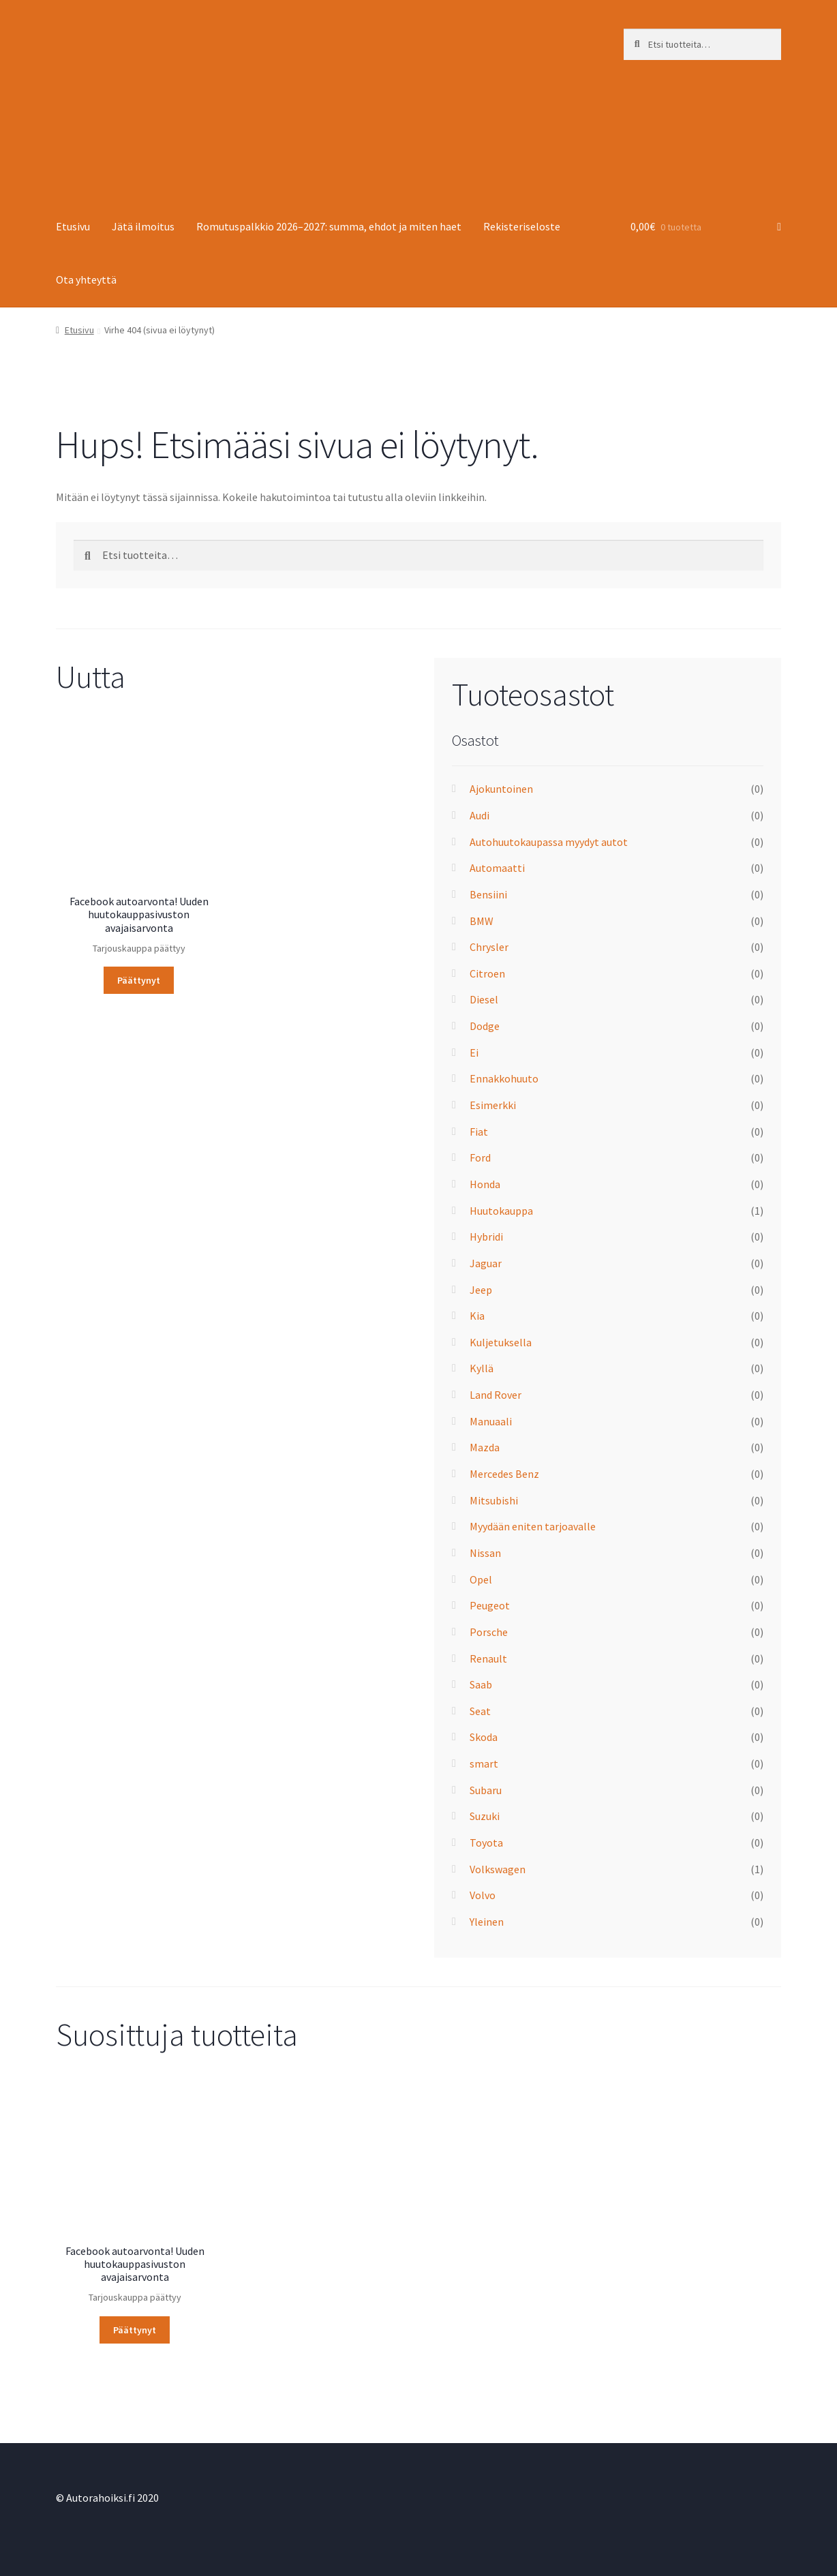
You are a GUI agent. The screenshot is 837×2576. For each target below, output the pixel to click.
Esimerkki (493, 1105)
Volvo (483, 1895)
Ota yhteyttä (86, 279)
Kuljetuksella (501, 1342)
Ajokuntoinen (501, 788)
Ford (480, 1157)
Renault (488, 1658)
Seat (480, 1711)
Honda (485, 1184)
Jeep (481, 1290)
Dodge (485, 1026)
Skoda (484, 1737)
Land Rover (495, 1394)
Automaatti (497, 868)
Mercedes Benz (504, 1474)
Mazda (485, 1447)
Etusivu (73, 226)
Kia (477, 1315)
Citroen (487, 973)
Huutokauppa (501, 1210)
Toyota (486, 1842)
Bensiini (488, 894)
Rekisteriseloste (521, 226)
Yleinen (487, 1921)
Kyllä (481, 1368)
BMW (481, 921)
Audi (479, 815)
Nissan (485, 1553)
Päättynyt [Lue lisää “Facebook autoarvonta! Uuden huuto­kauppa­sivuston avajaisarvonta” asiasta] (138, 980)
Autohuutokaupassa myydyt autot (549, 842)
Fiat (479, 1131)
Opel (481, 1579)
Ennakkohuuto (504, 1078)
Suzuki (485, 1816)
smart (484, 1763)
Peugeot (490, 1605)
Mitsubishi (494, 1500)
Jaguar (486, 1263)
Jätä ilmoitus (143, 226)
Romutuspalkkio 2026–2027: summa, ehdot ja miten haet (328, 226)
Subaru (486, 1790)
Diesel (484, 999)
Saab (481, 1684)
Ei (474, 1052)
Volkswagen (498, 1869)
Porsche (489, 1632)
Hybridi (486, 1236)
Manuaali (491, 1421)
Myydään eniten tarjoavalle (533, 1526)
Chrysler (489, 947)
